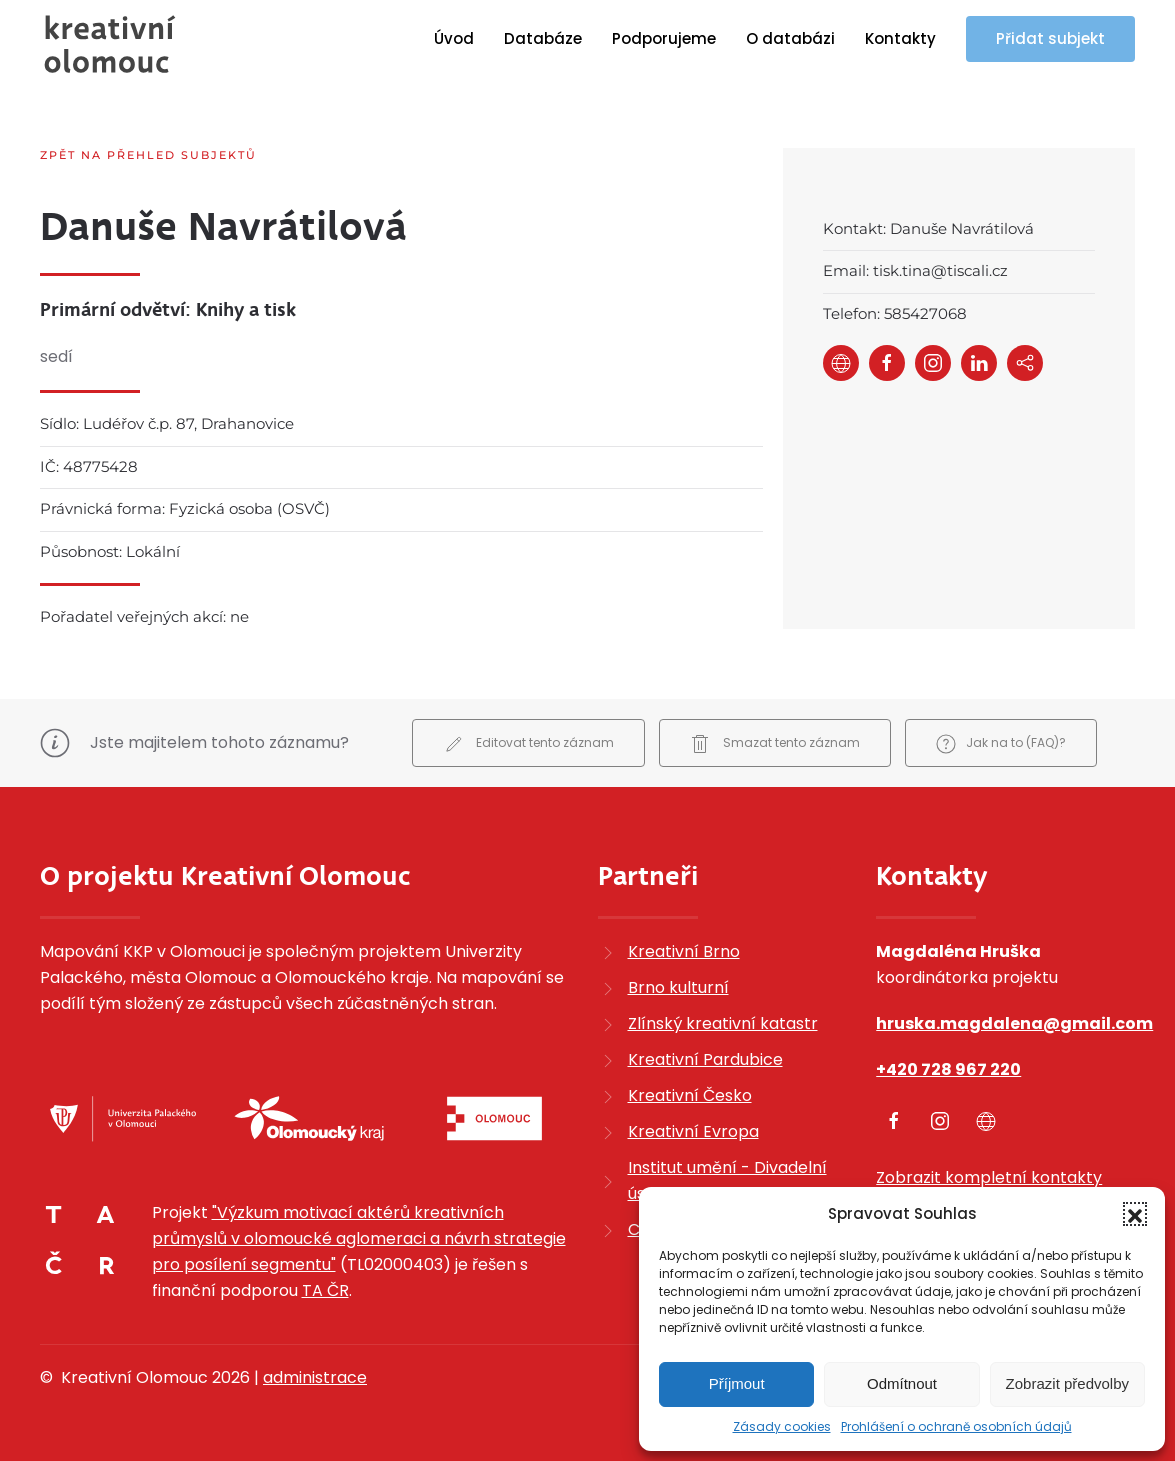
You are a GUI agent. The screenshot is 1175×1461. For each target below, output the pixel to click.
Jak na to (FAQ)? (1001, 744)
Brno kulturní (678, 987)
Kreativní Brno (684, 951)
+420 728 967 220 (948, 1069)
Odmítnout (902, 1383)
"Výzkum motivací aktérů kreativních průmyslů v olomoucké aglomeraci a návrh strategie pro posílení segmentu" (359, 1238)
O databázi (790, 38)
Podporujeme (664, 38)
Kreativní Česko (690, 1095)
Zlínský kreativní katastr (723, 1023)
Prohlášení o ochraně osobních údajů (956, 1426)
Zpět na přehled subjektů (148, 155)
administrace (315, 1377)
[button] (1135, 1214)
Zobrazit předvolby (1067, 1383)
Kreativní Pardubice (705, 1059)
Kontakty (900, 38)
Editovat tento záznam (528, 744)
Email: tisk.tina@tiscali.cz (915, 270)
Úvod (454, 38)
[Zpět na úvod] (110, 44)
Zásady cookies (782, 1426)
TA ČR (325, 1290)
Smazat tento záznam (775, 744)
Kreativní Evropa (693, 1131)
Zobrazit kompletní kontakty (989, 1177)
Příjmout (737, 1383)
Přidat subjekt (1050, 38)
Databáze (543, 38)
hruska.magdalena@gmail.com (1014, 1023)
